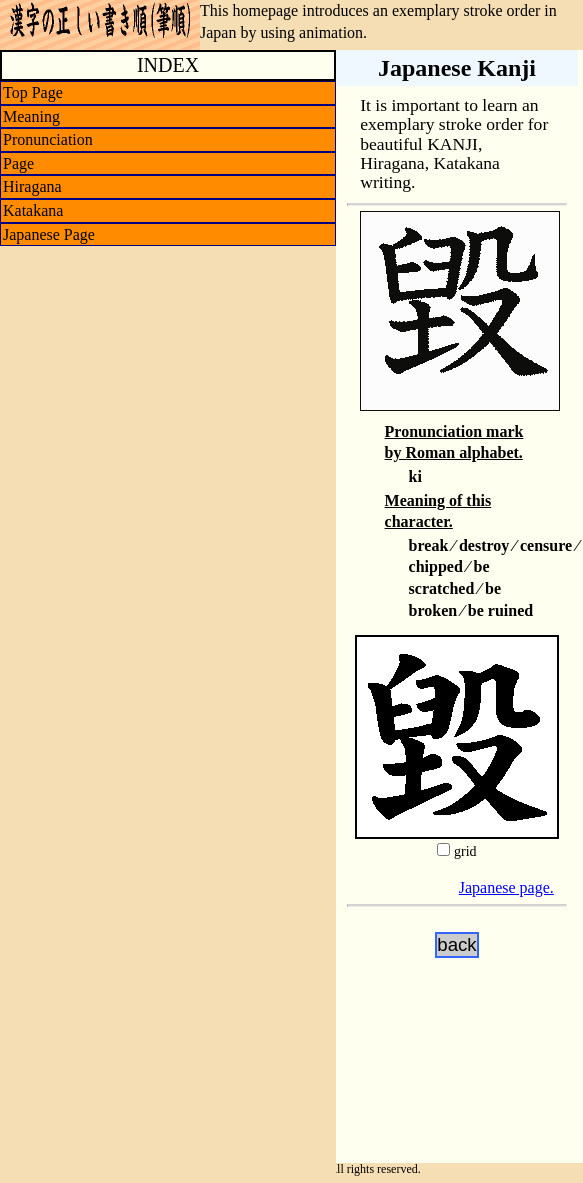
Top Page (33, 92)
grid (465, 851)
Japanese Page (49, 234)
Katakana (33, 210)
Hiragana (32, 186)
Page (18, 163)
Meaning (31, 116)
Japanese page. (506, 887)
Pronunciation (48, 139)
